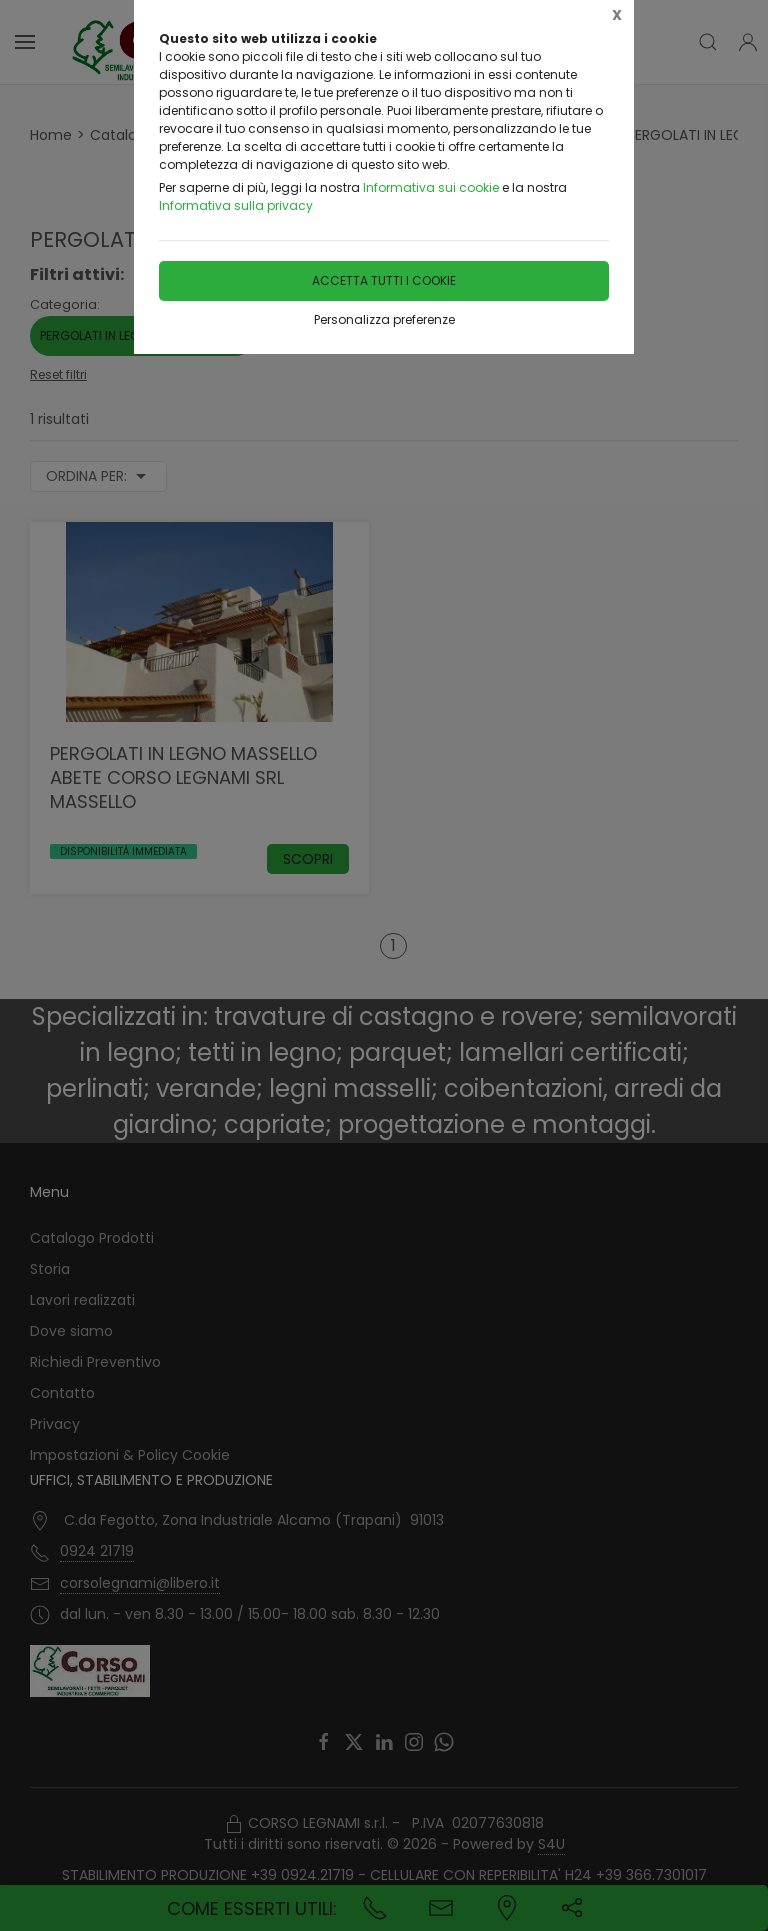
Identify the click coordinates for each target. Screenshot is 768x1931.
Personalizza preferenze (384, 319)
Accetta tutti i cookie (384, 280)
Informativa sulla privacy (236, 205)
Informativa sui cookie (431, 187)
